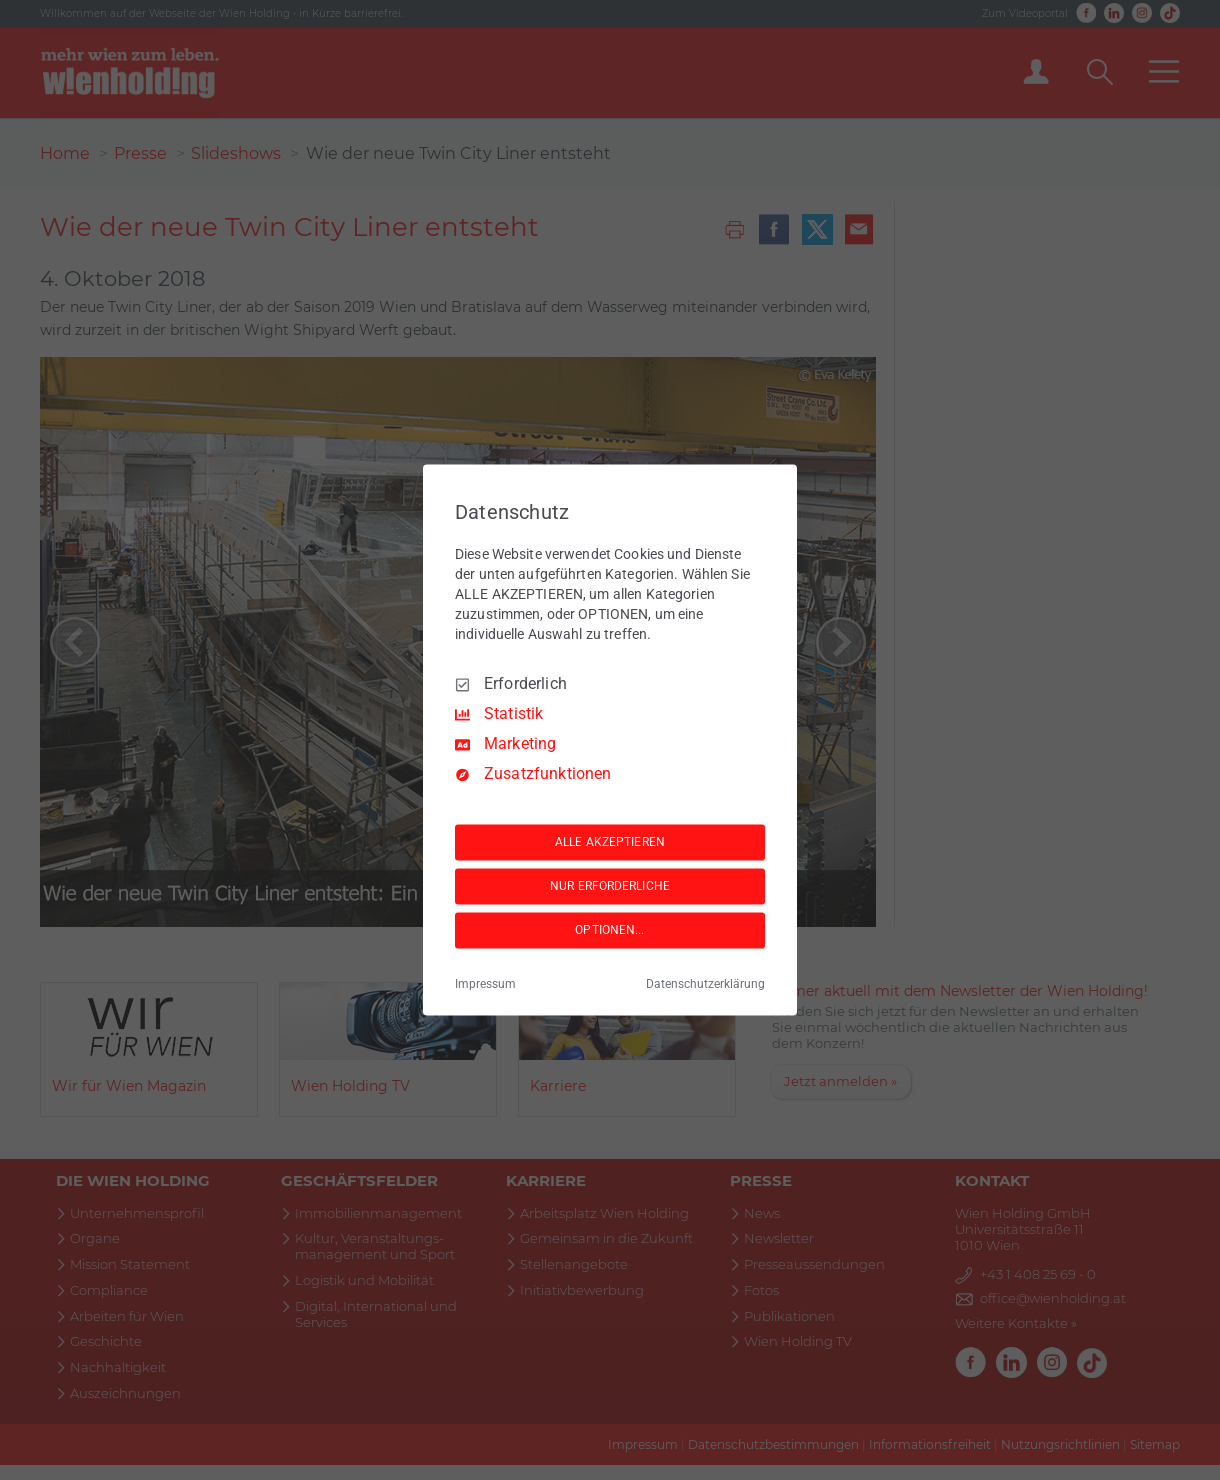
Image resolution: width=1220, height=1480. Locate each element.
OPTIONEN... (609, 930)
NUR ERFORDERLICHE (610, 886)
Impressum (485, 985)
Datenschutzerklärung (705, 985)
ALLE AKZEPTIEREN (610, 842)
